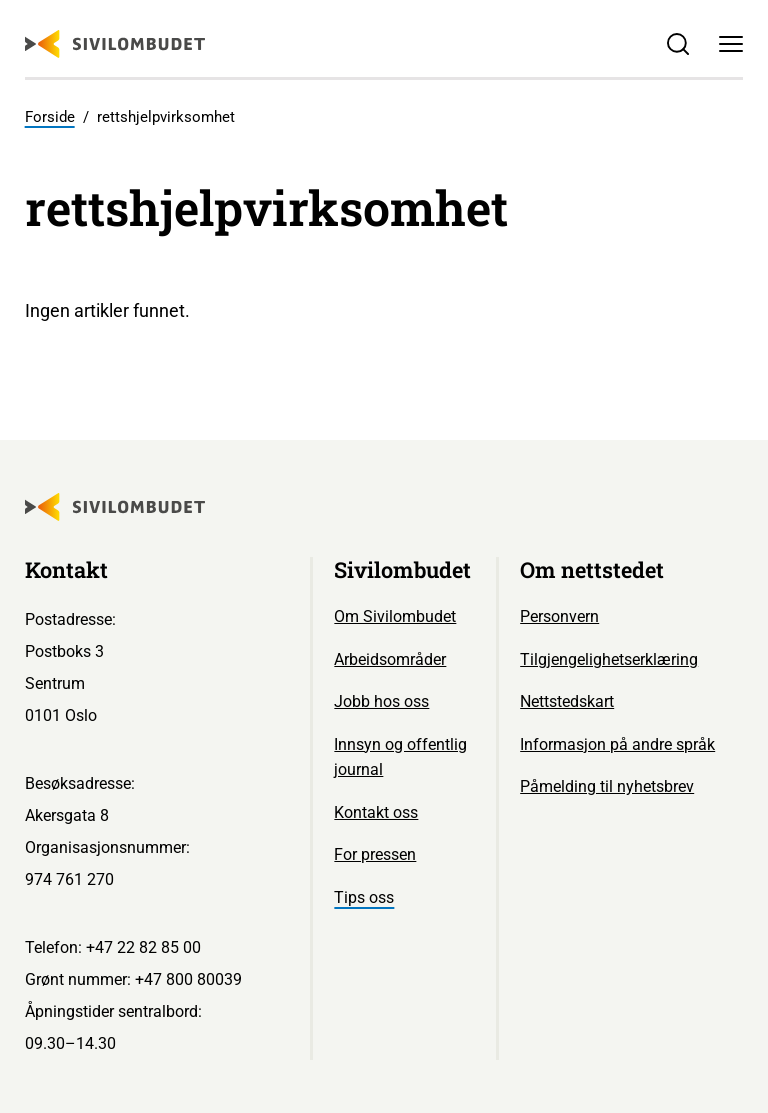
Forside (50, 117)
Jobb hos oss (381, 701)
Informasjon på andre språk (617, 744)
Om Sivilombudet (395, 616)
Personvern (559, 616)
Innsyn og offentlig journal (400, 757)
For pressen (375, 854)
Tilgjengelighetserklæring (609, 659)
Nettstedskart (567, 701)
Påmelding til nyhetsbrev (607, 786)
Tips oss (364, 897)
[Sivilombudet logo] (115, 44)
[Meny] (731, 44)
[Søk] (677, 44)
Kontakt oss (376, 812)
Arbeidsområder (390, 659)
